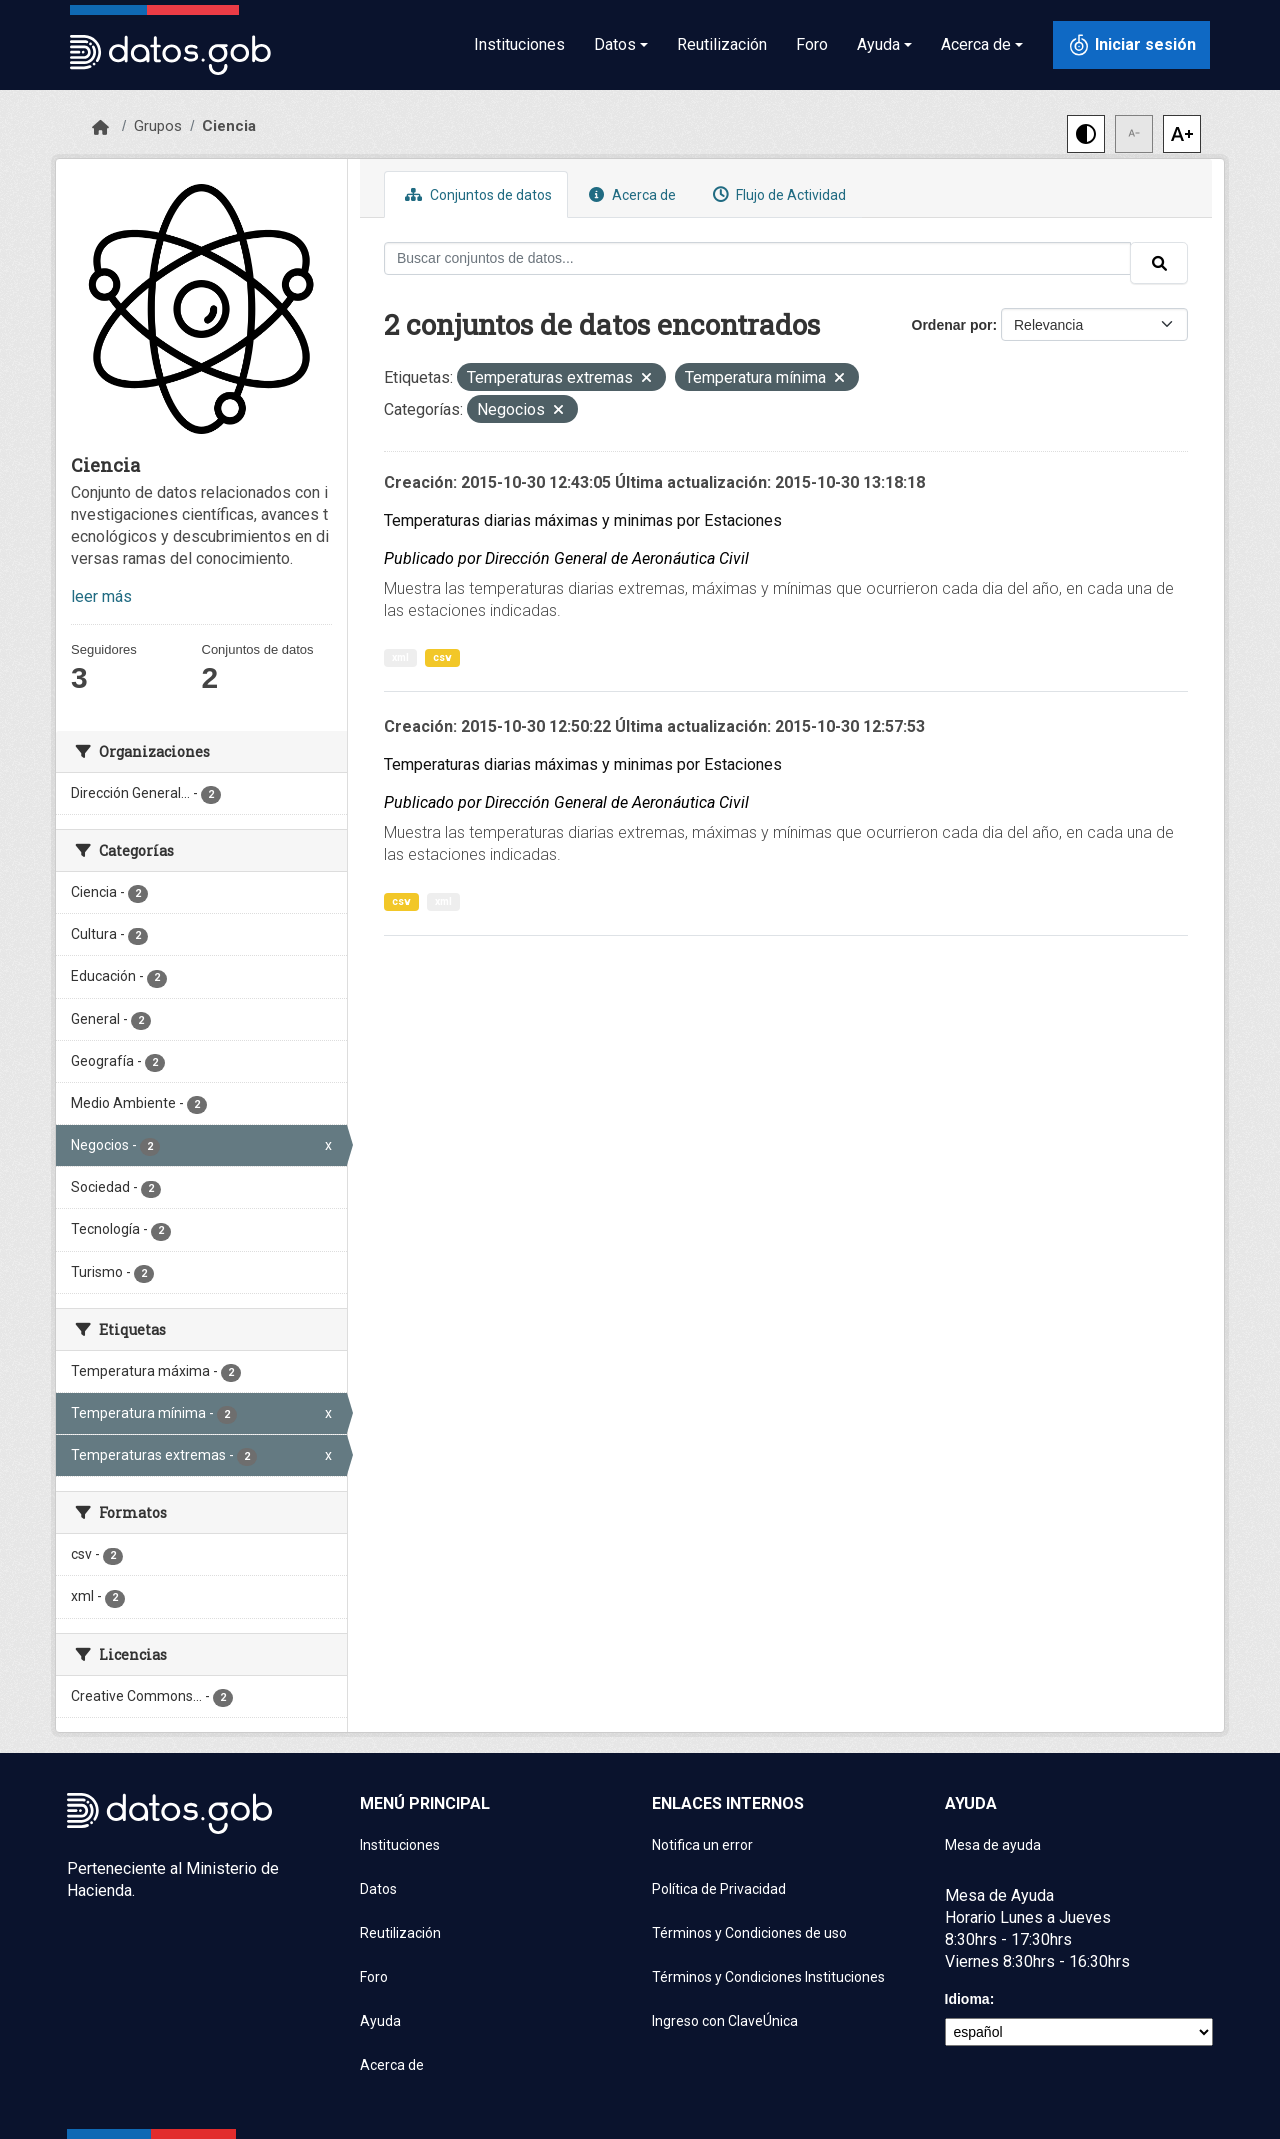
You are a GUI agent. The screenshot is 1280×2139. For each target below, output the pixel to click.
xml (400, 657)
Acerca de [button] (976, 44)
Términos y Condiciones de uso (749, 1933)
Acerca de (630, 194)
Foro (812, 44)
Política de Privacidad (719, 1889)
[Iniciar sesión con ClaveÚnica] (1131, 45)
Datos (378, 1889)
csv (442, 657)
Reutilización (722, 44)
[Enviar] (1159, 263)
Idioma (967, 1999)
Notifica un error (702, 1845)
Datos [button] (615, 44)
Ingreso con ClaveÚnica (725, 2021)
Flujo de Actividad (777, 194)
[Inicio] (100, 128)
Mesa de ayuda (993, 1845)
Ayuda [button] (878, 44)
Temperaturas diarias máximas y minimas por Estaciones (583, 520)
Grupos (158, 126)
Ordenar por (952, 325)
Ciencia (229, 126)
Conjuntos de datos (476, 194)
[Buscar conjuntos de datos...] (757, 258)
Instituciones (519, 44)
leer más (101, 596)
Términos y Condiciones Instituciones (768, 1977)
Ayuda (380, 2021)
